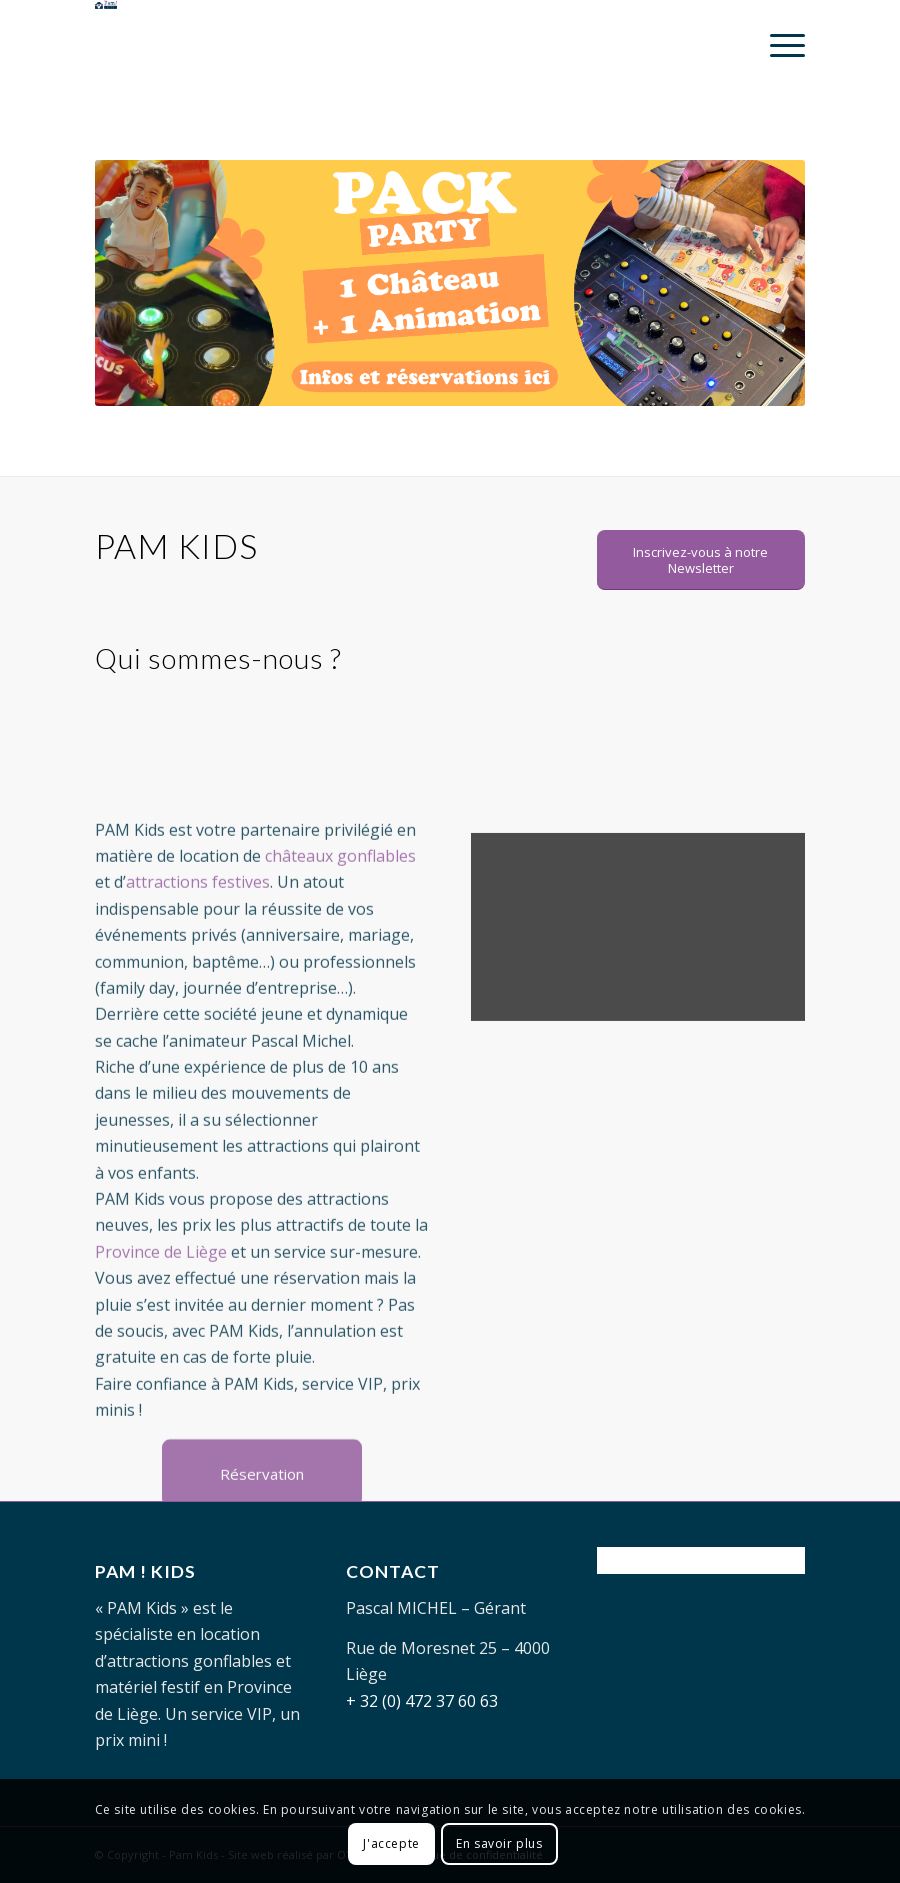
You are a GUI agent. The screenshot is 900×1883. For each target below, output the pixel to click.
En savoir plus (499, 1843)
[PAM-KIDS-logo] (203, 45)
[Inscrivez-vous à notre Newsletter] (701, 560)
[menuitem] (777, 45)
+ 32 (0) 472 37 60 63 (422, 1701)
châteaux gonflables (340, 915)
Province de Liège (161, 1311)
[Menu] (777, 45)
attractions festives (198, 941)
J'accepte (391, 1843)
